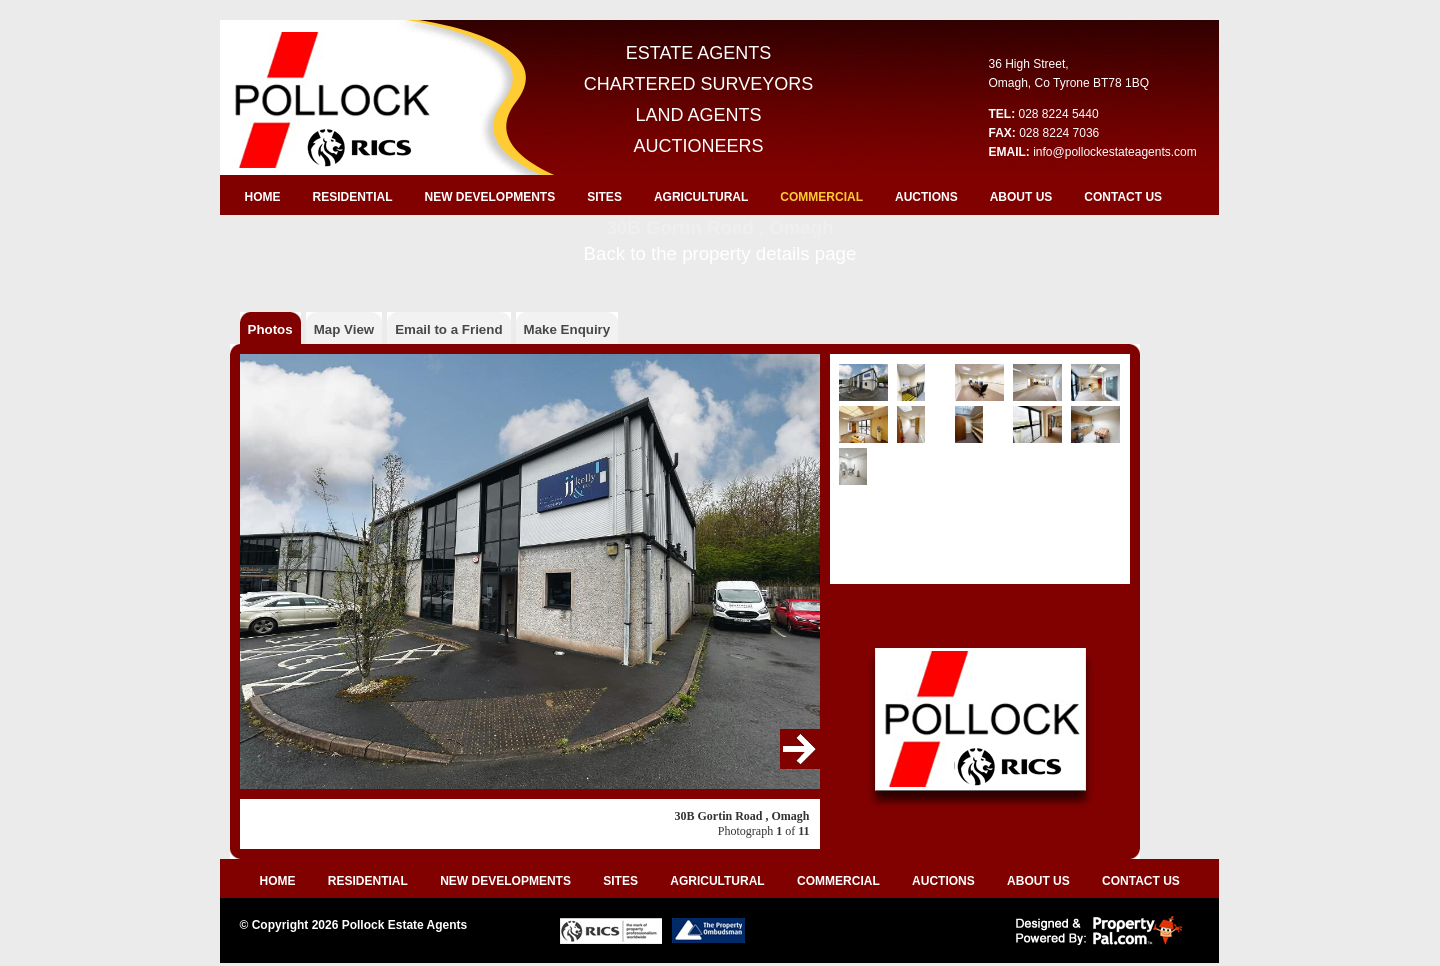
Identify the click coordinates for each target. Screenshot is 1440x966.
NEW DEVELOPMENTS (490, 197)
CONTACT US (1123, 197)
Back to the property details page (720, 253)
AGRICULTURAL (701, 197)
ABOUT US (1021, 197)
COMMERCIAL (821, 197)
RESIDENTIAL (353, 197)
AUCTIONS (926, 197)
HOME (263, 197)
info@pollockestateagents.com (1115, 152)
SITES (604, 197)
